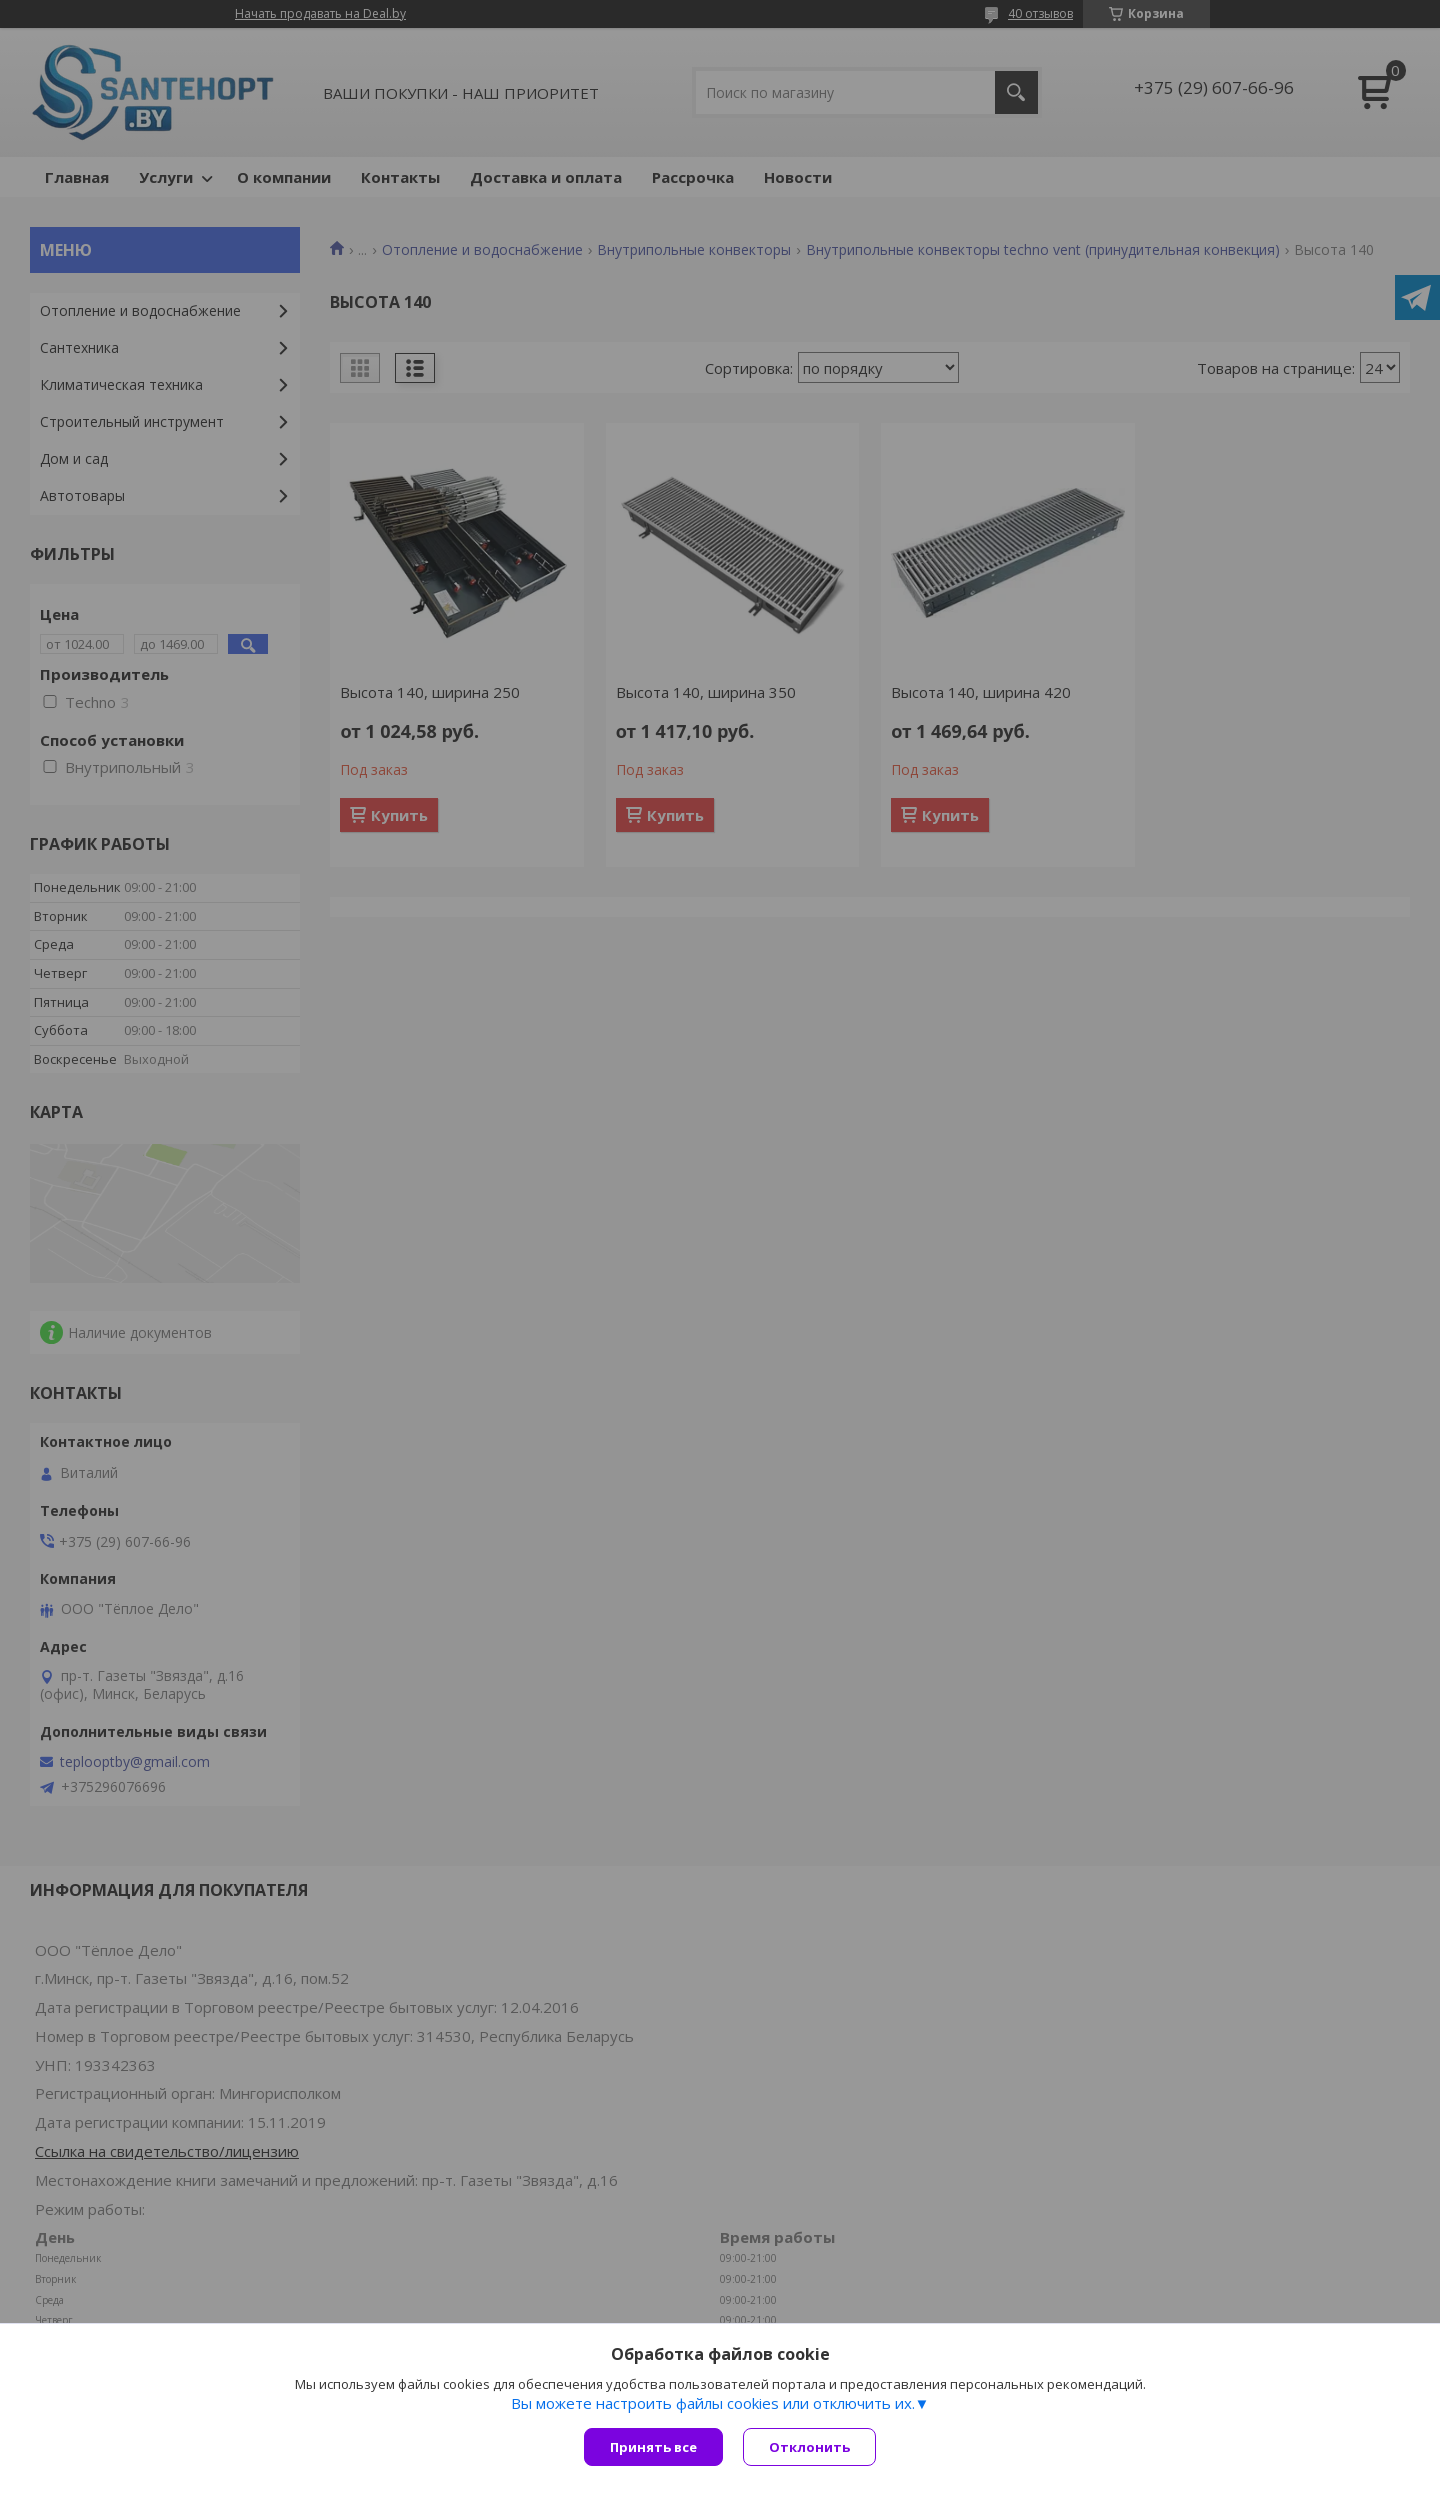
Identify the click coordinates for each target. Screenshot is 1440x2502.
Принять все (653, 2447)
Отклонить (809, 2447)
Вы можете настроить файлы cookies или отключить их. (713, 2403)
